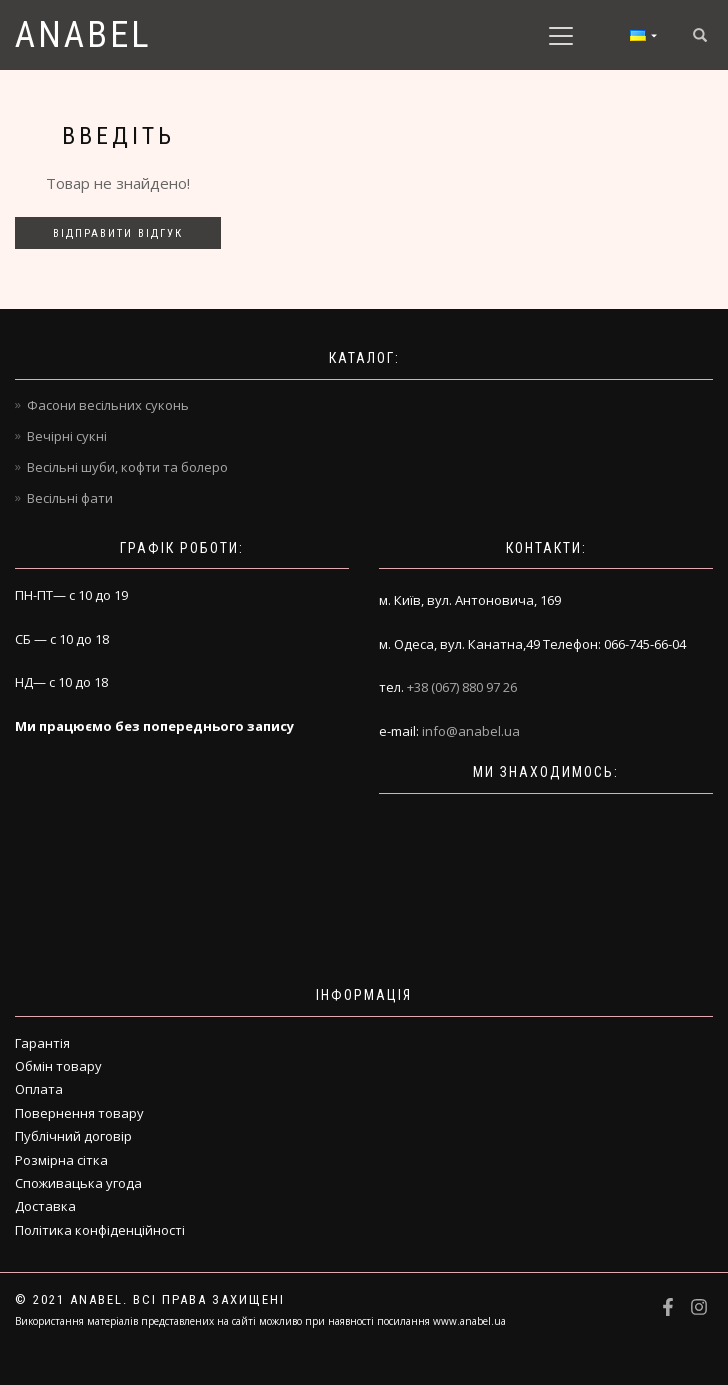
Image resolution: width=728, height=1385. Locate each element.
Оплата (39, 1089)
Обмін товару (58, 1066)
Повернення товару (79, 1113)
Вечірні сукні (67, 436)
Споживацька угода (78, 1183)
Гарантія (42, 1043)
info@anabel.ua (471, 731)
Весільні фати (70, 498)
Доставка (45, 1206)
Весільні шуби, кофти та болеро (127, 467)
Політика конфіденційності (100, 1230)
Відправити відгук (118, 233)
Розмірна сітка (61, 1160)
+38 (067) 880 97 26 (462, 687)
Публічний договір (73, 1136)
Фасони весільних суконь (108, 405)
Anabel (83, 35)
